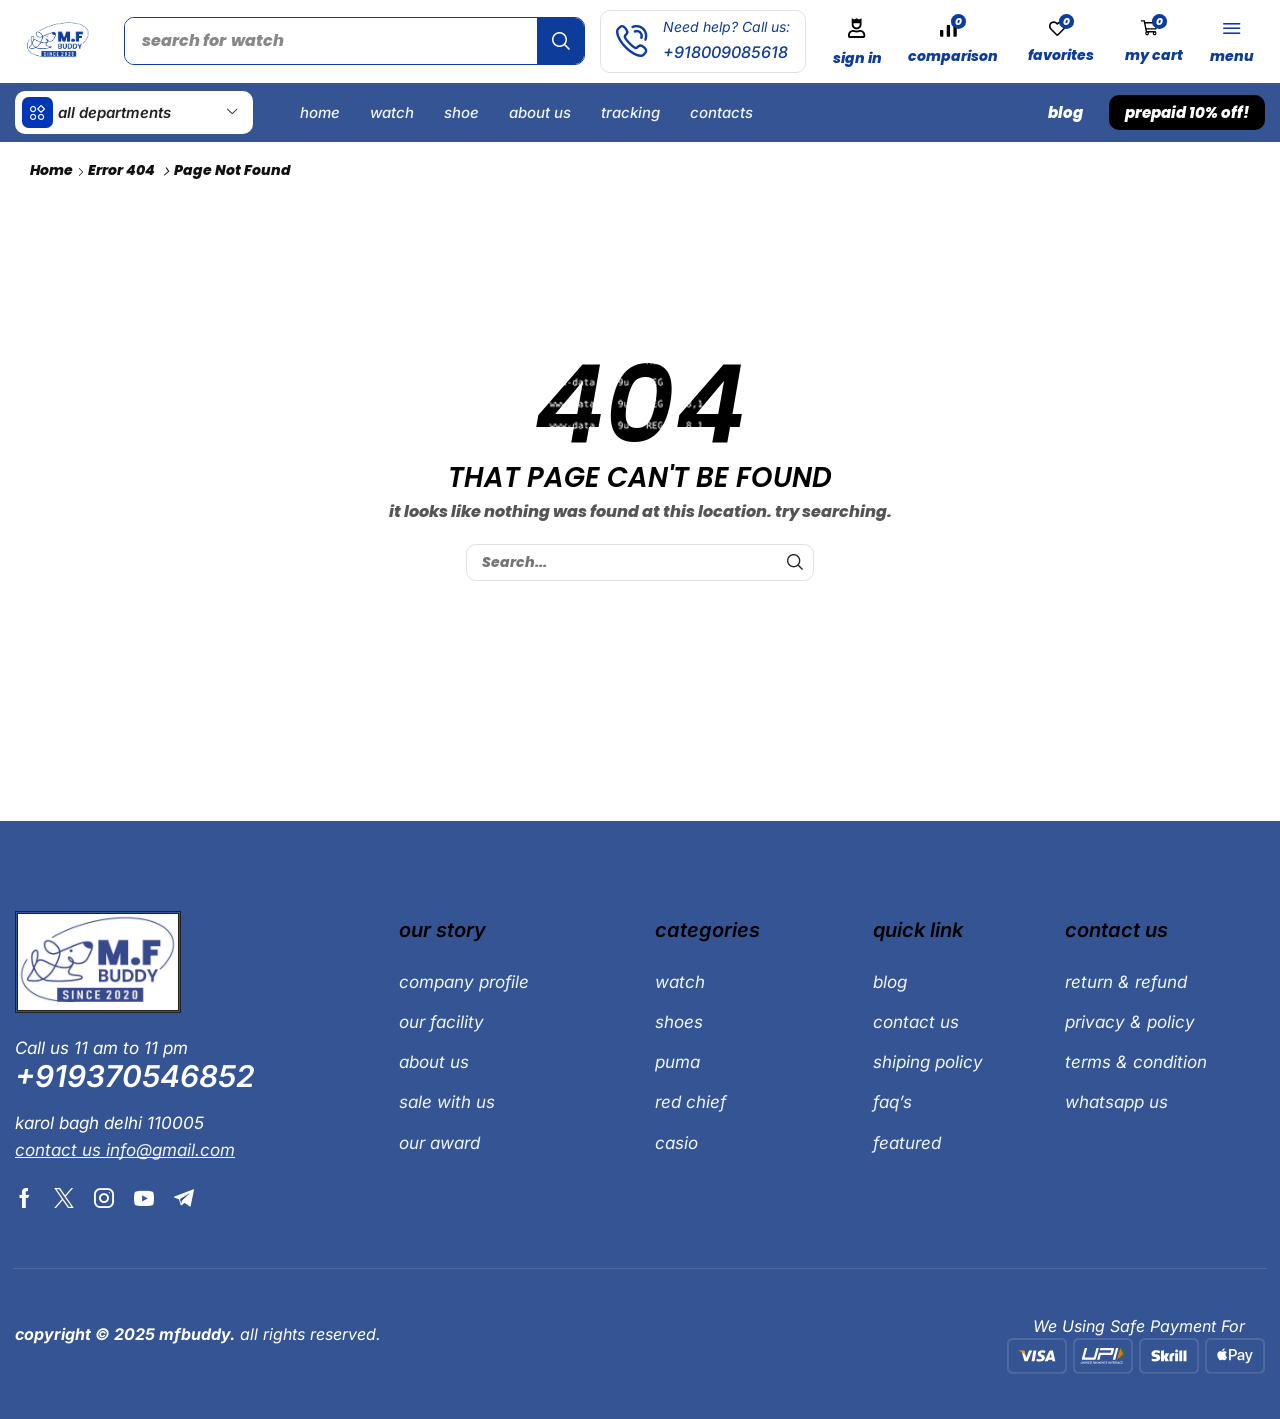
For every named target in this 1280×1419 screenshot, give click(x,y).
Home (51, 170)
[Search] (560, 41)
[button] (857, 41)
